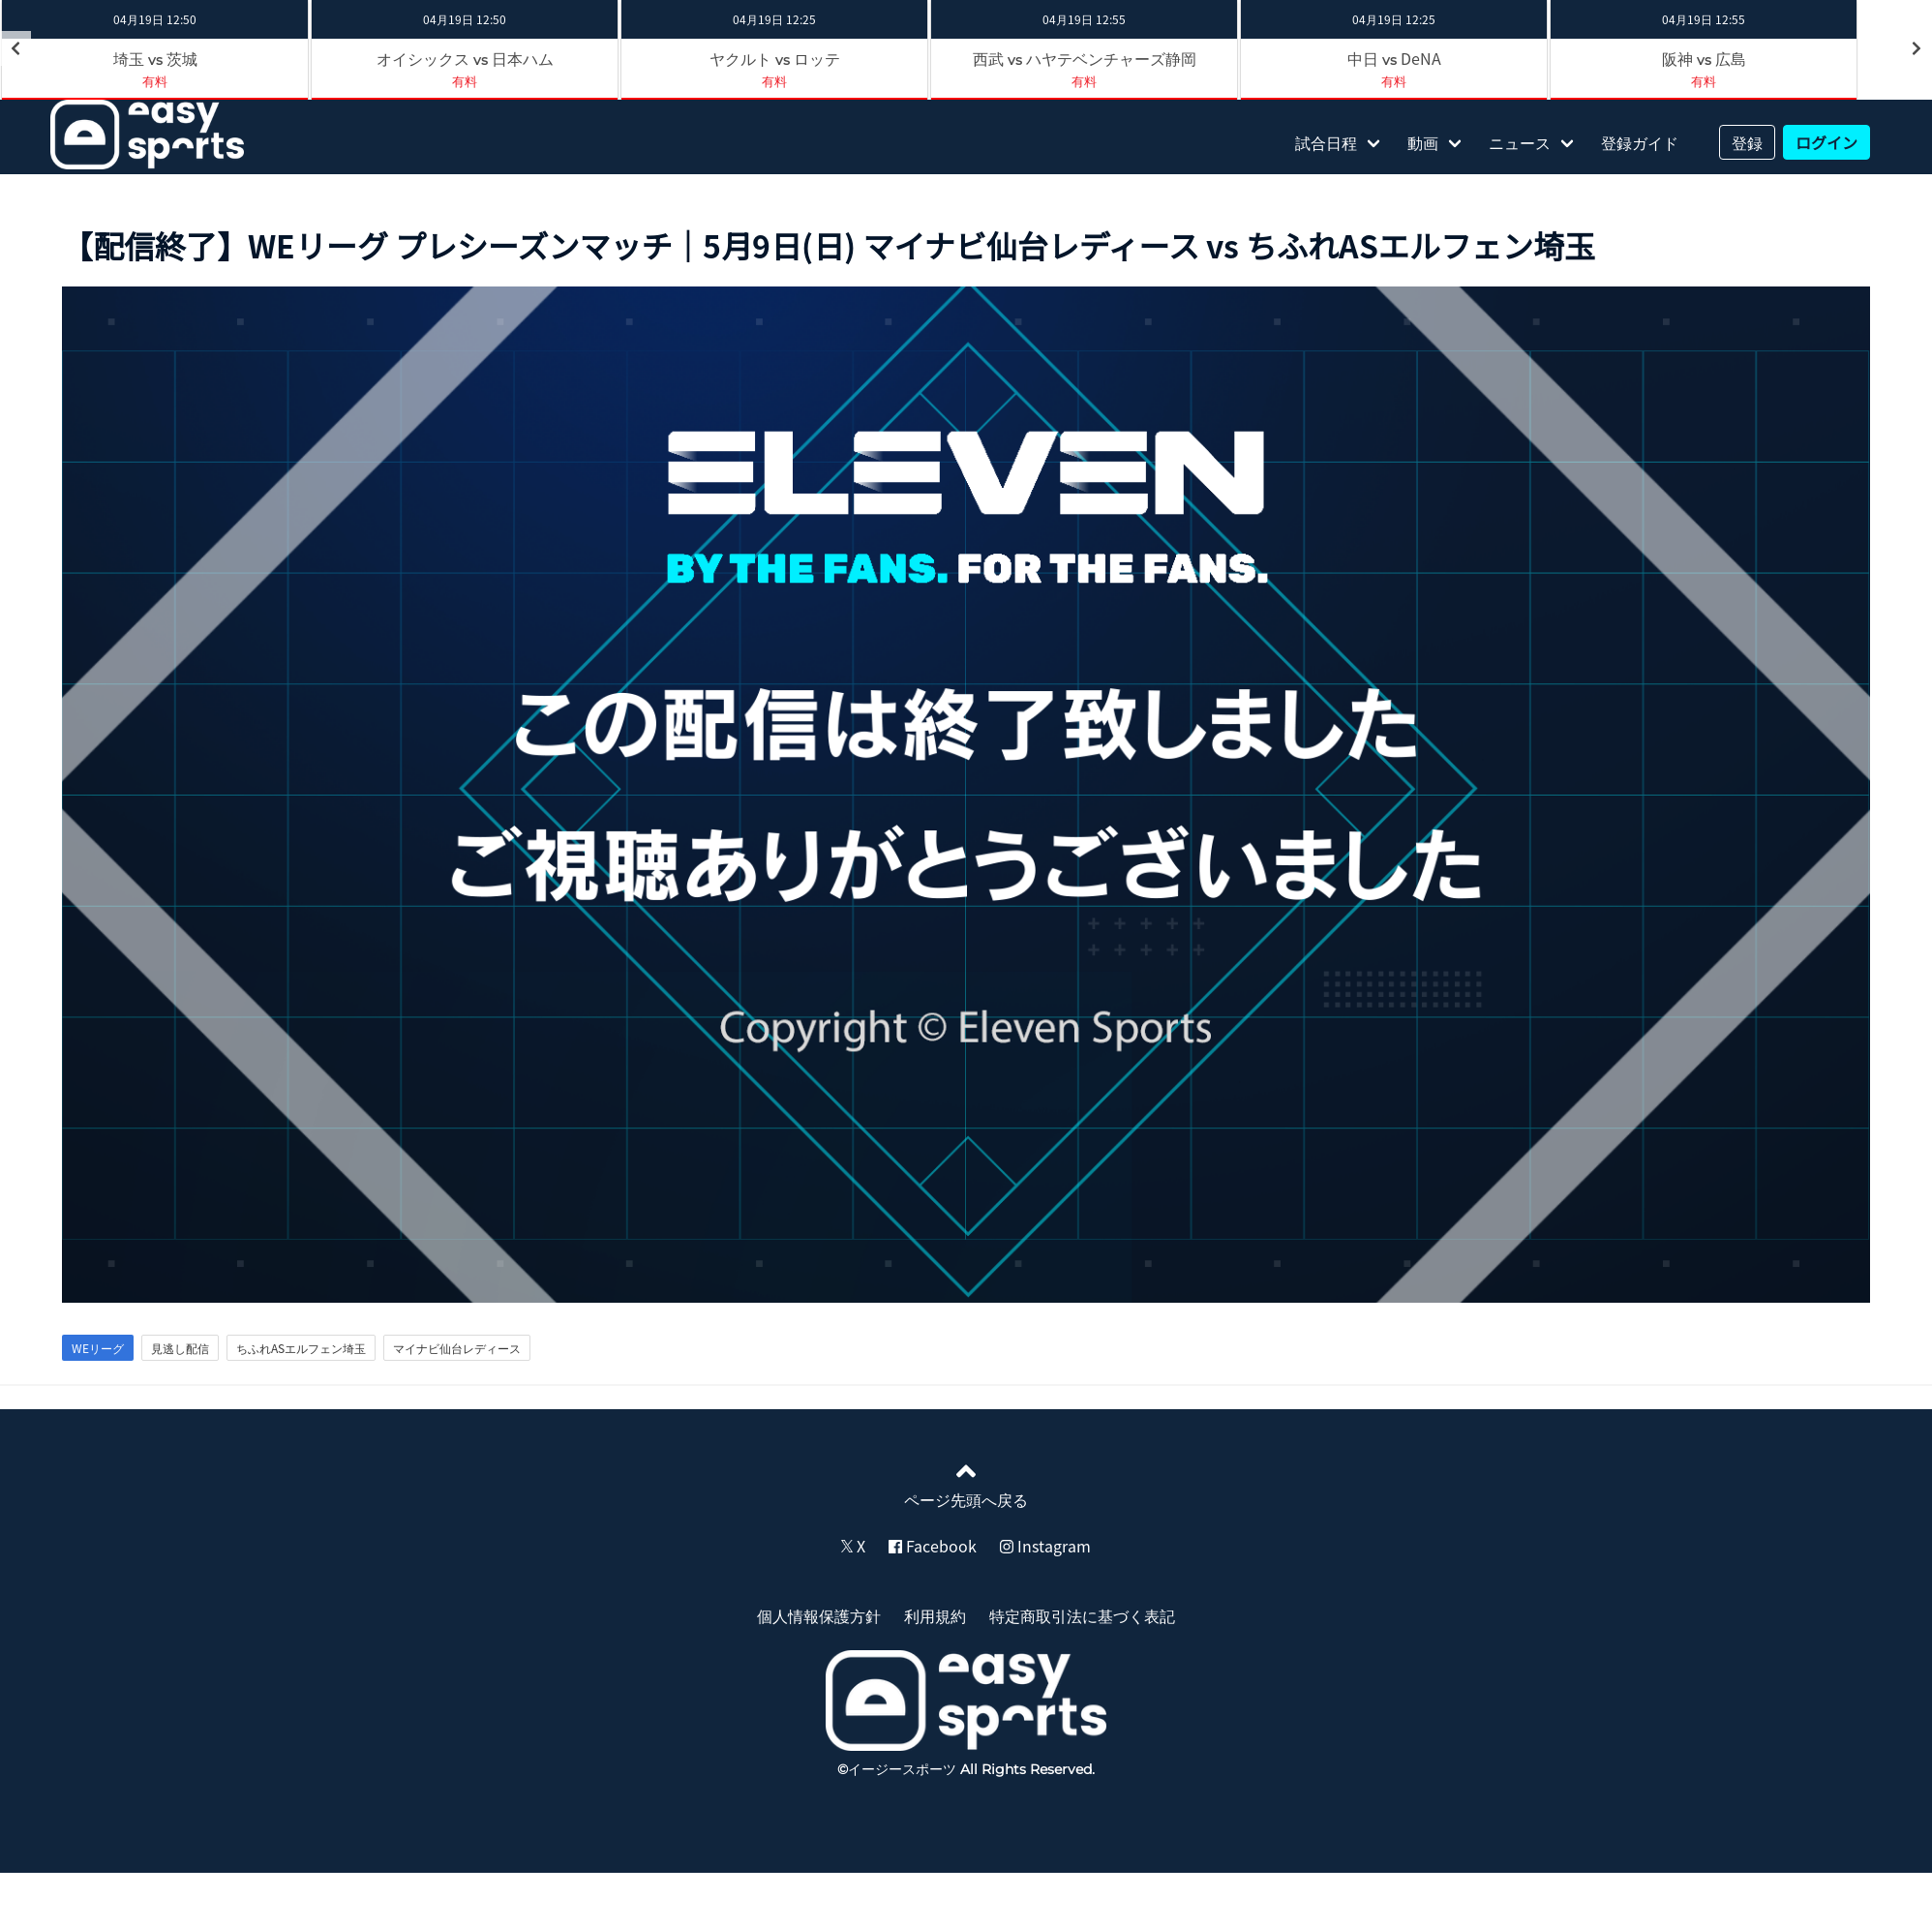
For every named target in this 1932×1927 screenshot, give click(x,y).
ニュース (1520, 142)
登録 (1747, 142)
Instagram (1045, 1545)
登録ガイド (1639, 142)
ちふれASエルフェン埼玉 (301, 1348)
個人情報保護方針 (819, 1615)
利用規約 (935, 1615)
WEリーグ (98, 1348)
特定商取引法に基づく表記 (1082, 1615)
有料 (154, 81)
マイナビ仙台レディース (457, 1348)
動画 (1422, 142)
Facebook (933, 1545)
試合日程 (1326, 142)
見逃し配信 (180, 1348)
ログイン (1826, 142)
